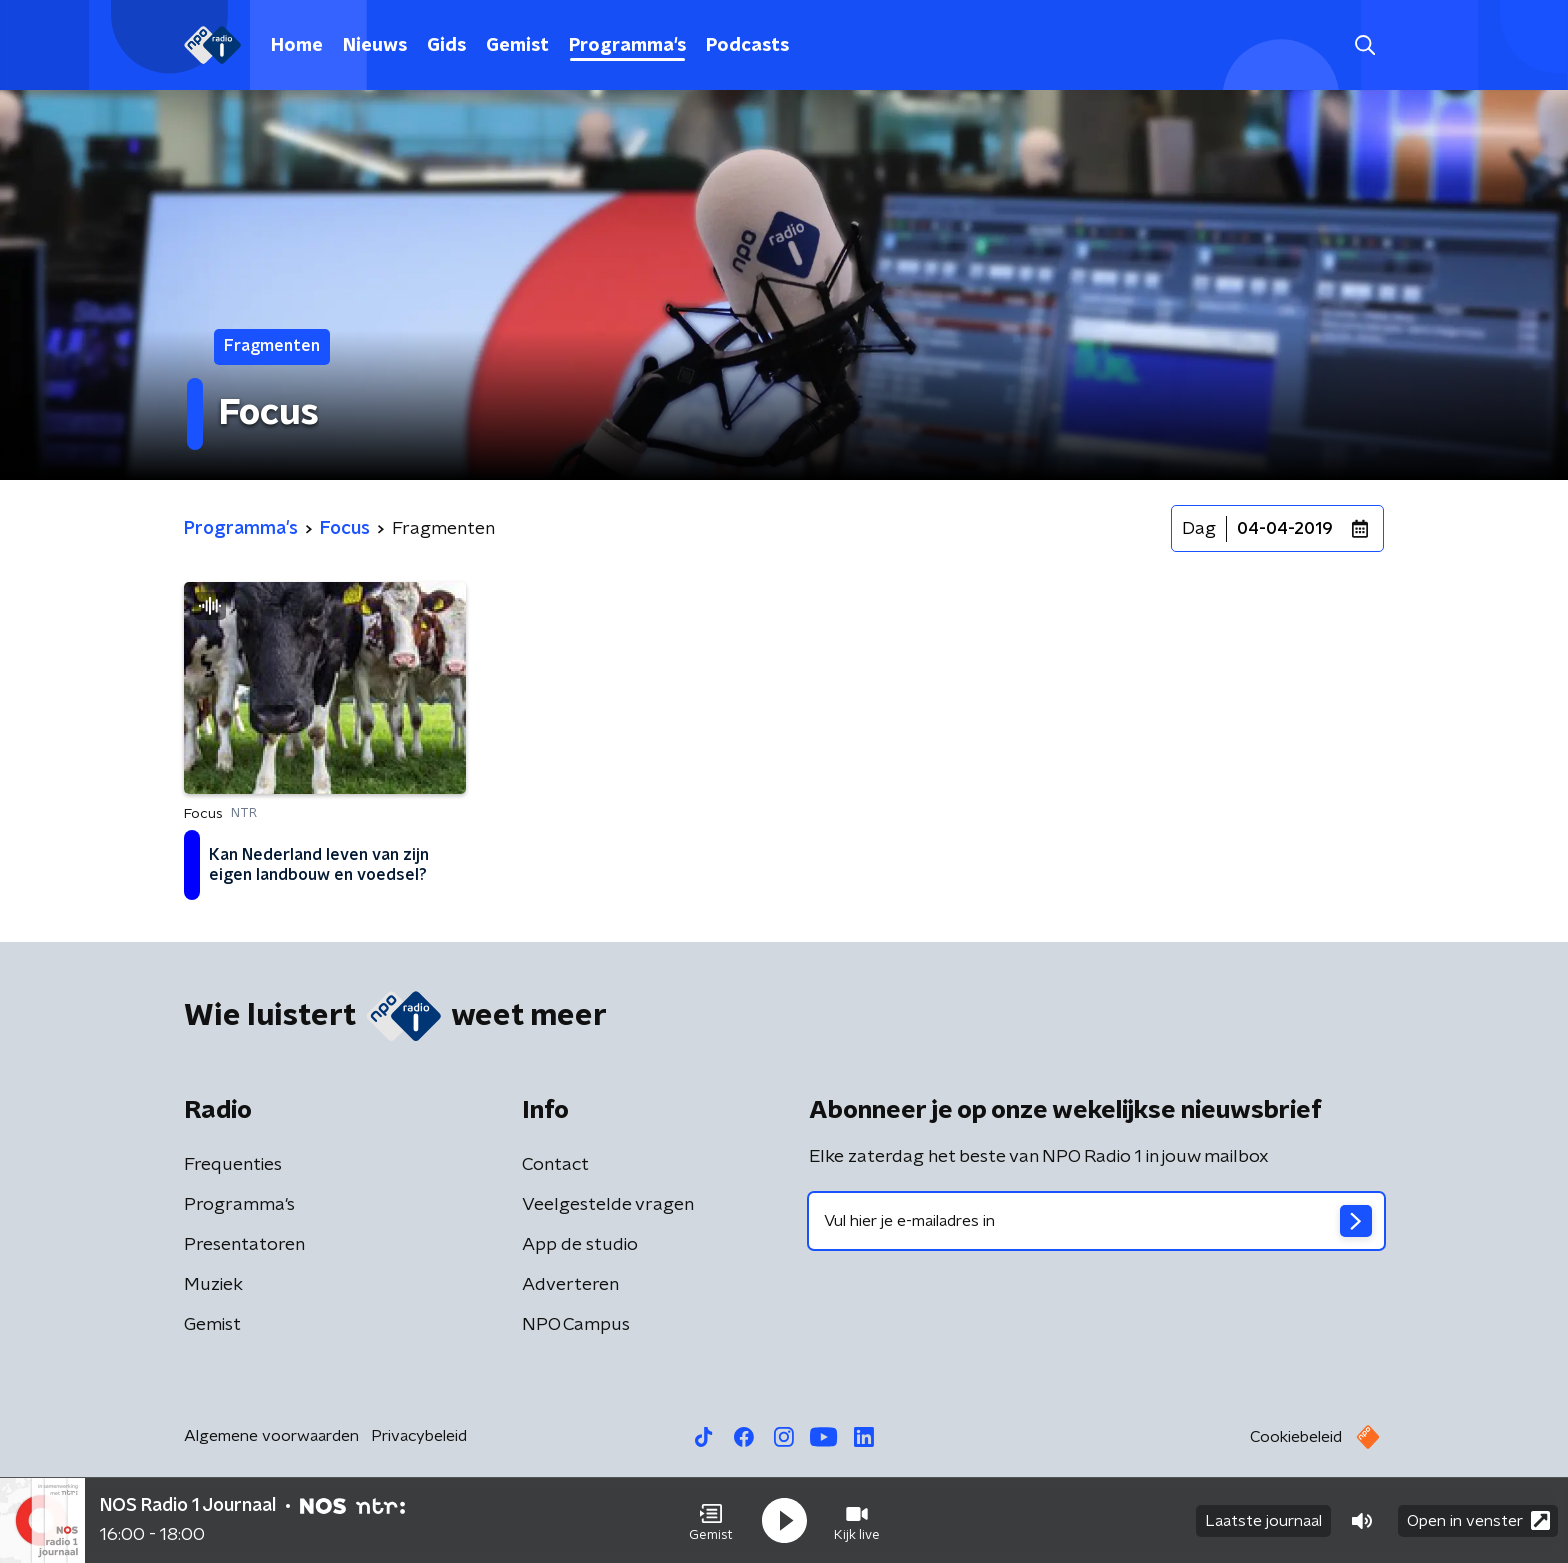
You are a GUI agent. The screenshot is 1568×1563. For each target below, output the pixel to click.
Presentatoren (244, 1245)
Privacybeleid (419, 1436)
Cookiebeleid (1296, 1437)
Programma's (627, 46)
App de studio (580, 1245)
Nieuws (375, 46)
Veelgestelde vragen (608, 1205)
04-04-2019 (1285, 529)
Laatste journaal (1263, 1521)
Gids (446, 46)
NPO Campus (576, 1325)
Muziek (213, 1285)
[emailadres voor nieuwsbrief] (1096, 1221)
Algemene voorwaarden (271, 1436)
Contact (555, 1165)
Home (297, 46)
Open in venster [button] (1478, 1520)
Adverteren (570, 1285)
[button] (711, 1521)
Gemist (517, 46)
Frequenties (233, 1165)
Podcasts (747, 46)
